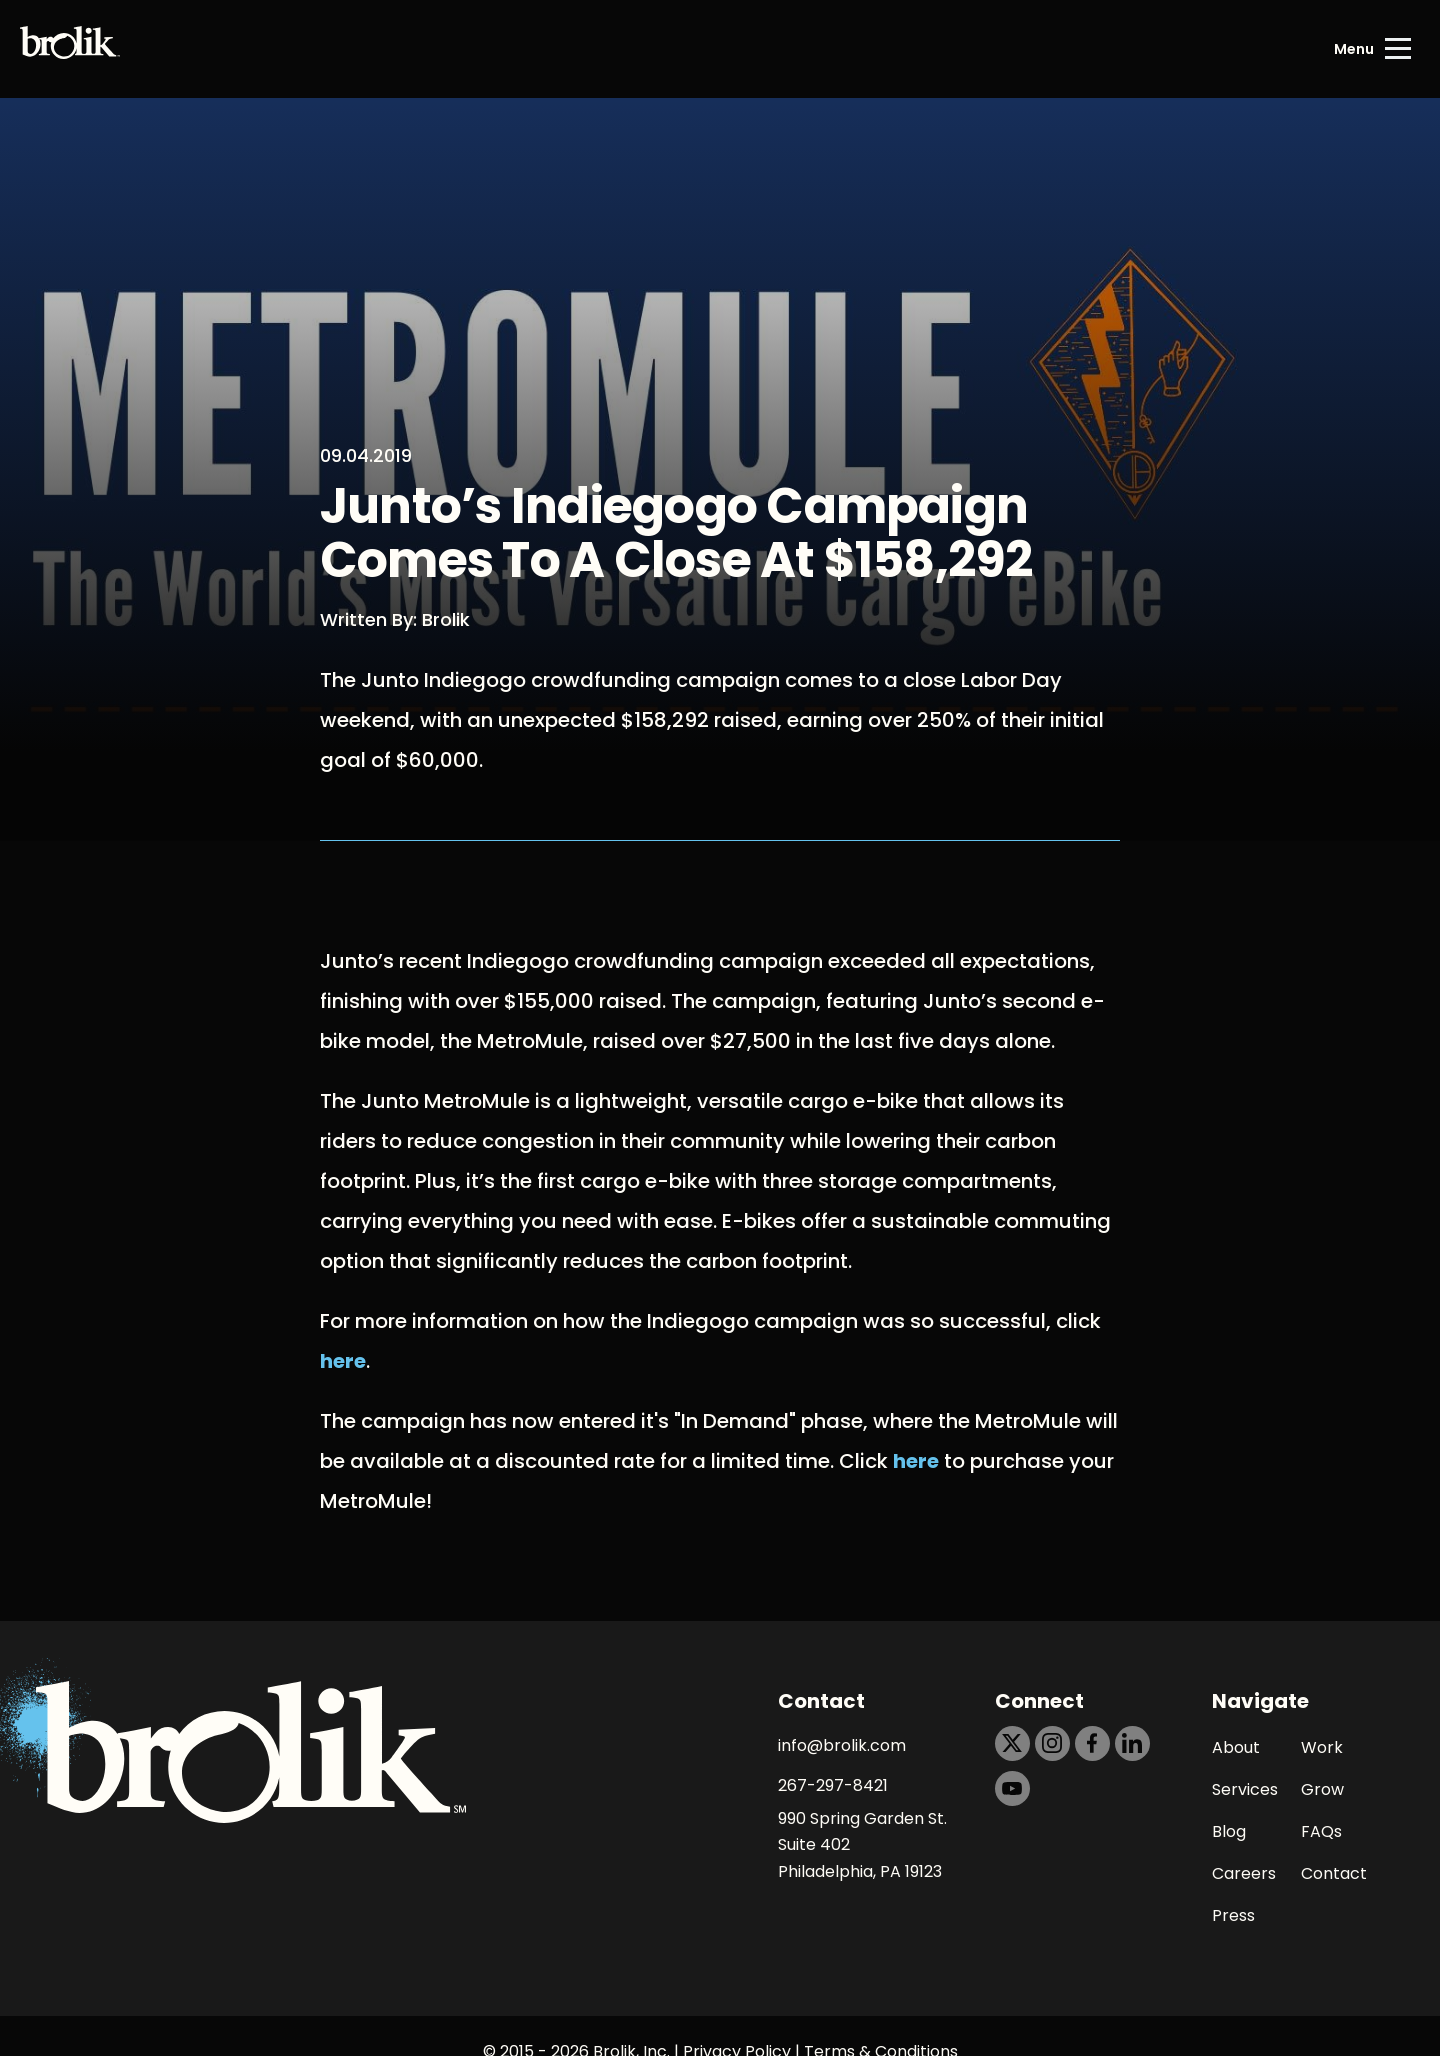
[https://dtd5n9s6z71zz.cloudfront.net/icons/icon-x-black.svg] (1012, 1743)
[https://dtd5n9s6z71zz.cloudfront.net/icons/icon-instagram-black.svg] (1052, 1743)
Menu (1354, 49)
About (1236, 1747)
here (343, 1361)
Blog (1229, 1831)
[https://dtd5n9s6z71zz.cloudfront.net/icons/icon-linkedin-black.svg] (1132, 1743)
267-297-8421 (833, 1785)
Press (1233, 1915)
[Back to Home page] (70, 49)
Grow (1322, 1789)
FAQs (1321, 1831)
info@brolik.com (842, 1745)
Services (1245, 1789)
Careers (1244, 1873)
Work (1322, 1747)
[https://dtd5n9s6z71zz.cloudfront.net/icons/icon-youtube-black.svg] (1012, 1788)
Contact (1334, 1873)
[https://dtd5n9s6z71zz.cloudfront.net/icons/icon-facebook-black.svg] (1092, 1743)
